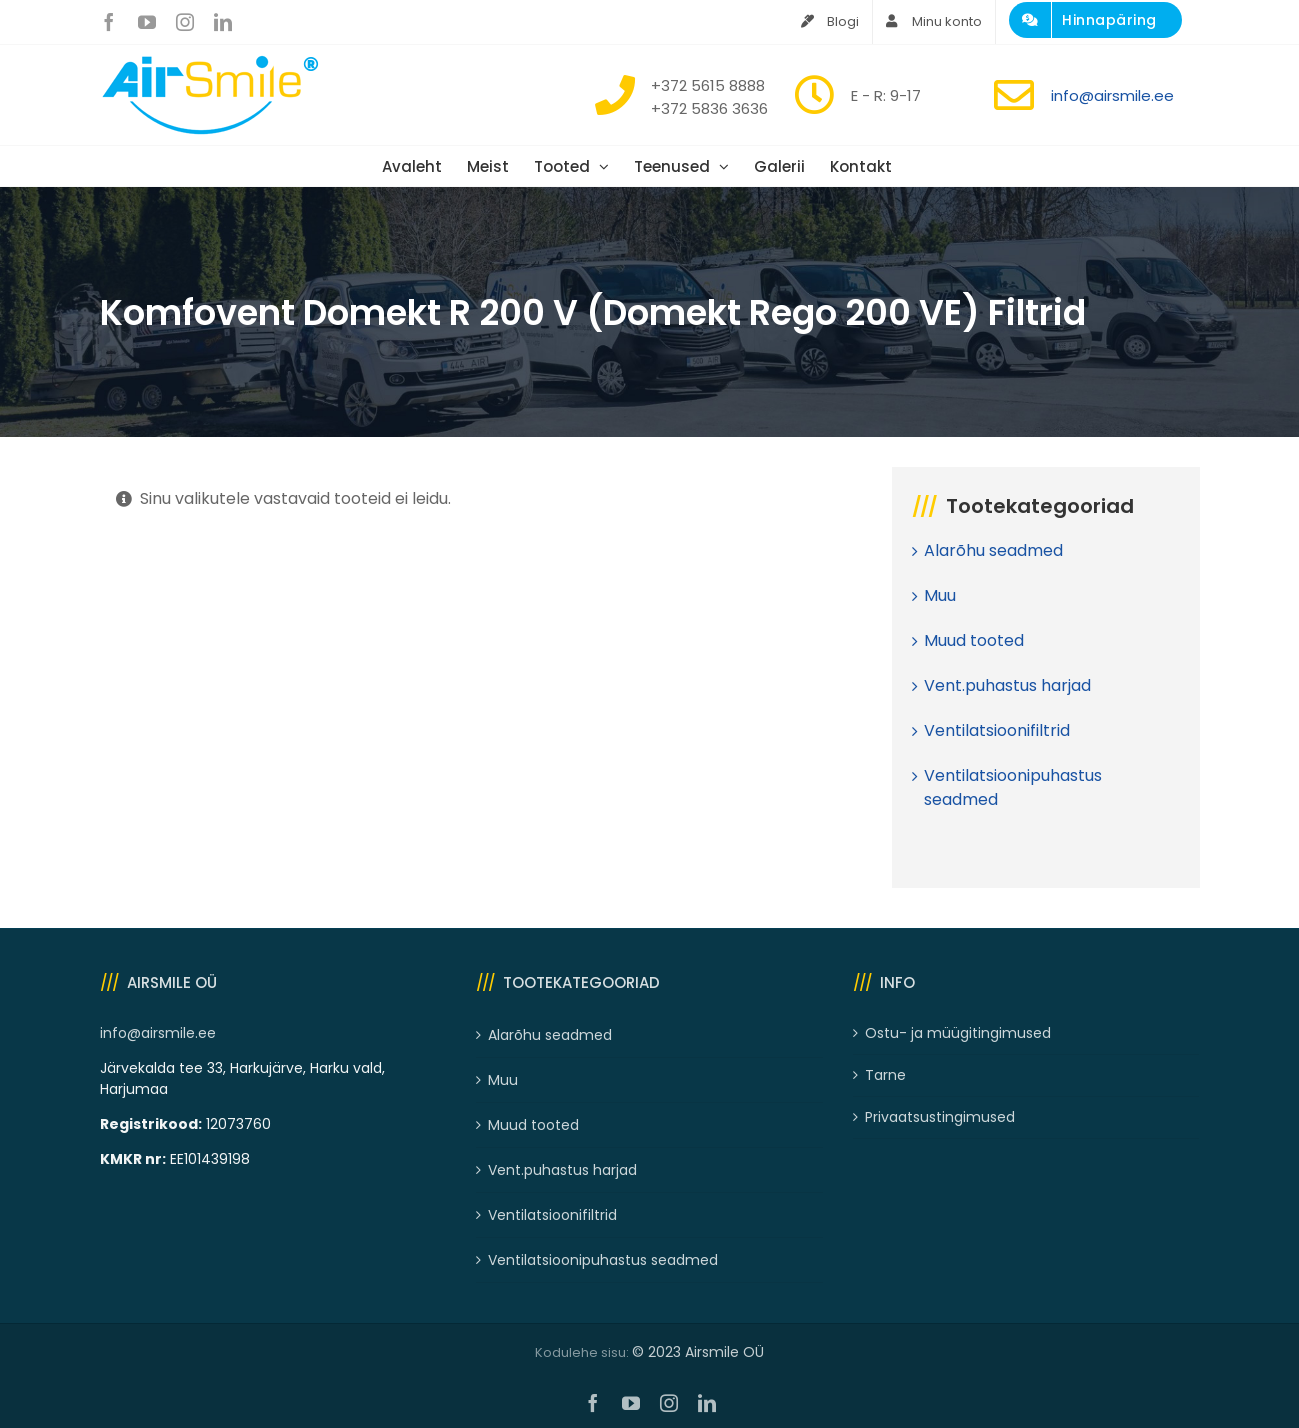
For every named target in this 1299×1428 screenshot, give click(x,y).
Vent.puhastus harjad (1007, 685)
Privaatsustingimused (940, 1117)
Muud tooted (974, 640)
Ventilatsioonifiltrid (997, 730)
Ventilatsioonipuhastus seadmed (603, 1260)
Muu (940, 595)
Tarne (885, 1075)
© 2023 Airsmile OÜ (698, 1352)
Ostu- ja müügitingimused (958, 1033)
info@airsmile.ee (1112, 95)
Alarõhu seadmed (993, 550)
